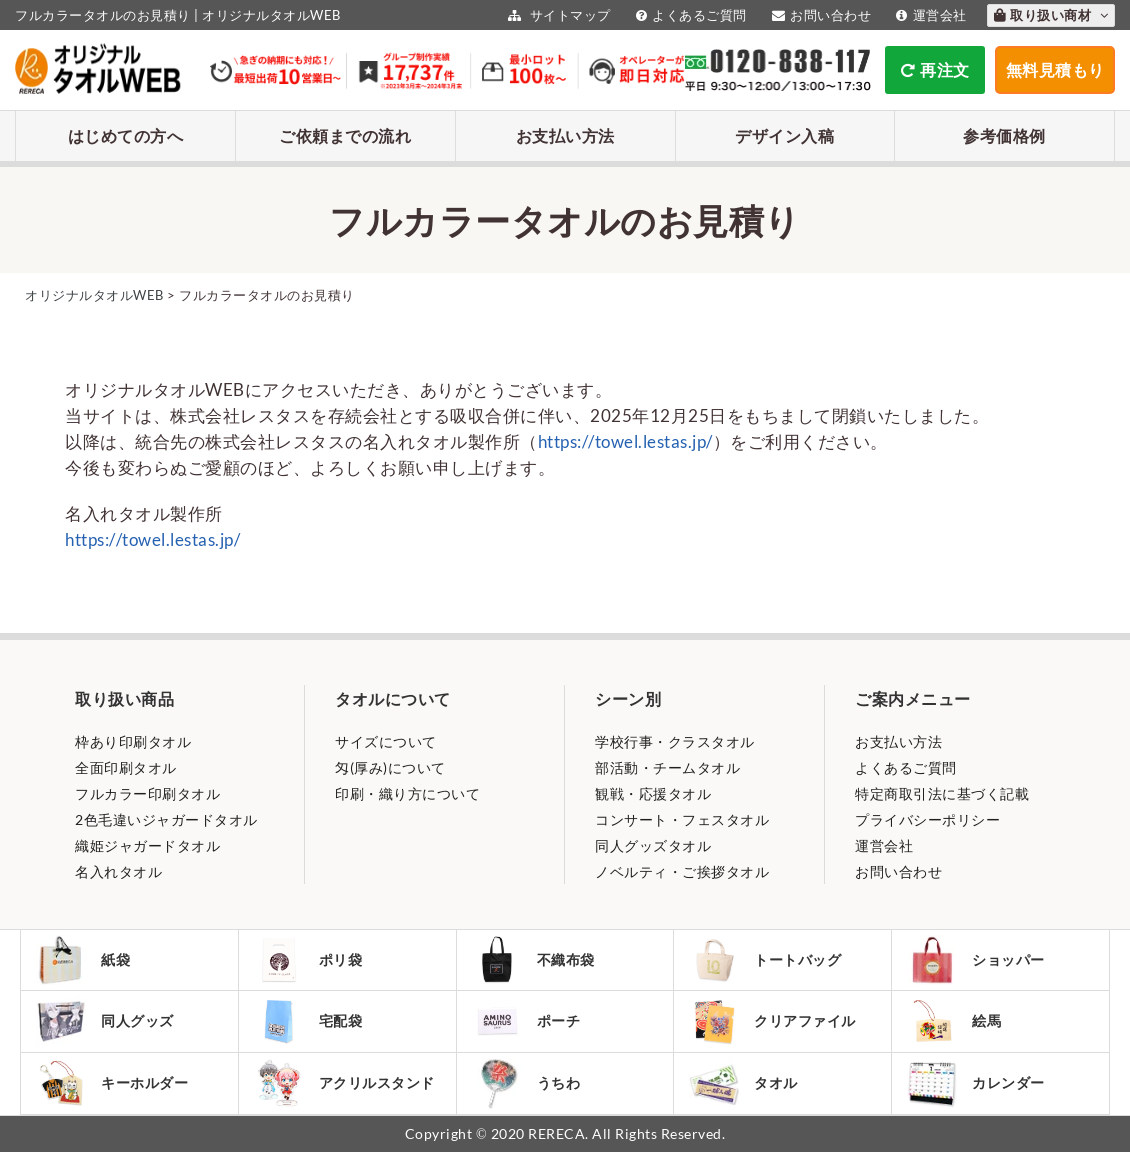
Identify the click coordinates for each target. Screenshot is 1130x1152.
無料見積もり (1055, 69)
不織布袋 (533, 960)
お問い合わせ (819, 15)
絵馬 (954, 1021)
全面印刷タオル (126, 767)
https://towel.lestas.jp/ (625, 441)
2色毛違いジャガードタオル (166, 819)
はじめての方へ (126, 135)
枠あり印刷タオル (133, 741)
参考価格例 (1004, 135)
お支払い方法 (565, 135)
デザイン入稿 (784, 135)
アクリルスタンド (344, 1083)
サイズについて (386, 741)
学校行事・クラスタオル (675, 741)
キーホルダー (112, 1083)
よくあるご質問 (689, 15)
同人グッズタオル (653, 845)
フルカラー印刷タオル (147, 793)
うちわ (526, 1083)
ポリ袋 (308, 960)
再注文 (935, 69)
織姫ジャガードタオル (147, 845)
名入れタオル (118, 871)
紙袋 (83, 960)
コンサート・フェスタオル (682, 819)
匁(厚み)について (390, 767)
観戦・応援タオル (653, 793)
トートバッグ (765, 960)
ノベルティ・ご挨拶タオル (682, 871)
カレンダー (976, 1083)
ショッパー (976, 960)
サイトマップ (557, 15)
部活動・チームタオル (667, 767)
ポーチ (526, 1021)
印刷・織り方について (407, 793)
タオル (743, 1083)
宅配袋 (308, 1021)
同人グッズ (105, 1021)
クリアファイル (772, 1021)
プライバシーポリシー (927, 819)
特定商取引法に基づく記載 (942, 793)
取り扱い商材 (1051, 15)
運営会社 (929, 15)
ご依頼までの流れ (345, 135)
